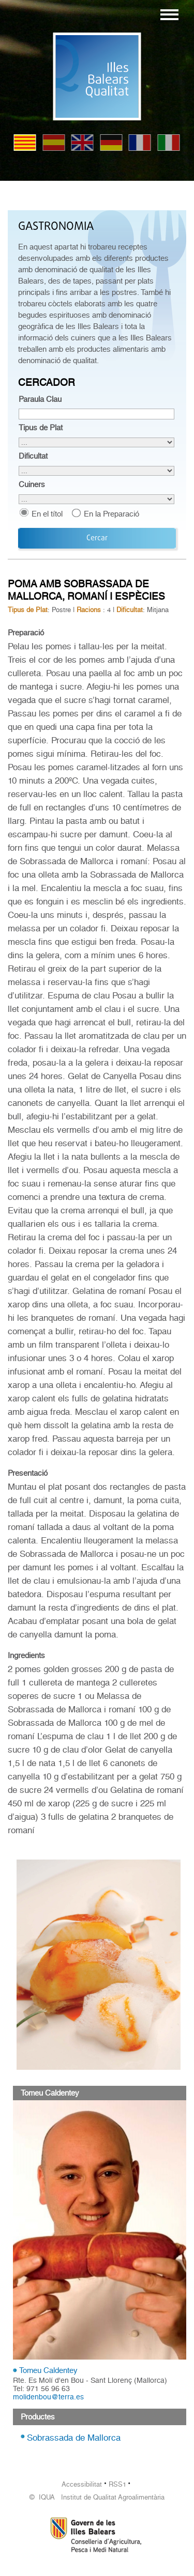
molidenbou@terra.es (48, 2397)
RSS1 (117, 2484)
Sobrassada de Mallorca (74, 2437)
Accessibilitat (82, 2484)
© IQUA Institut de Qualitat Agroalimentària (97, 2497)
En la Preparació (111, 513)
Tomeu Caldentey (48, 2370)
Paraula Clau (40, 399)
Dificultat (33, 456)
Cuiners (32, 484)
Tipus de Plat (41, 427)
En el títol (47, 513)
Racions (89, 610)
